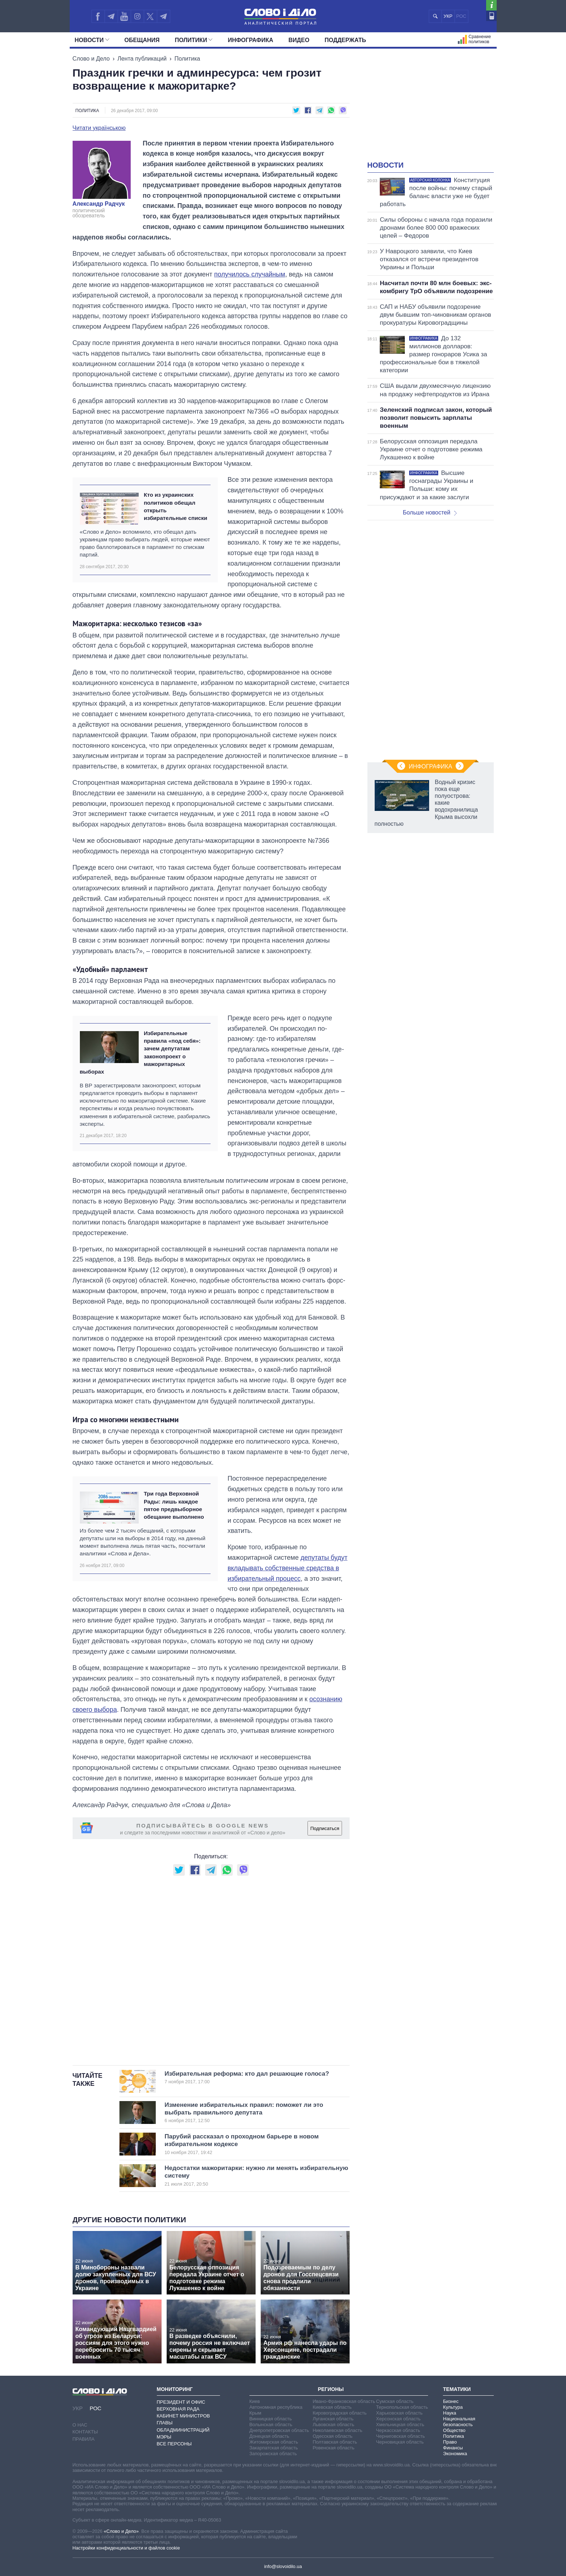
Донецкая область (269, 2436)
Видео (299, 40)
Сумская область (395, 2401)
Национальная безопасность (459, 2421)
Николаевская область (337, 2430)
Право (450, 2442)
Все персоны (174, 2443)
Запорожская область (273, 2453)
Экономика (455, 2453)
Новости (92, 40)
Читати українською (99, 128)
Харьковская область (399, 2413)
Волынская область (270, 2424)
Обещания (142, 40)
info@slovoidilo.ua (283, 2566)
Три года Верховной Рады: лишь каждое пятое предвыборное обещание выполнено (174, 1505)
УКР (448, 16)
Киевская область (332, 2407)
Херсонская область (398, 2418)
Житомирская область (273, 2442)
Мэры (164, 2437)
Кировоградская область (340, 2413)
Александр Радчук (99, 204)
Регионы (330, 2389)
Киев (254, 2401)
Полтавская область (335, 2442)
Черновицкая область (400, 2442)
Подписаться (324, 1828)
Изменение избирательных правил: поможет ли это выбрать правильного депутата (244, 2112)
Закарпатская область (273, 2447)
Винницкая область (270, 2418)
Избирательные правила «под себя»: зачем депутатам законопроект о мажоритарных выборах (140, 1052)
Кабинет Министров (183, 2416)
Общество (454, 2430)
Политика (187, 59)
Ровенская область (333, 2447)
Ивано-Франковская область (344, 2401)
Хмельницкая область (400, 2424)
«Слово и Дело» (121, 2531)
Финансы (453, 2447)
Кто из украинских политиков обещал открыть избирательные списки (175, 506)
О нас (80, 2425)
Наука (449, 2413)
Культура (453, 2407)
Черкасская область (398, 2430)
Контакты (85, 2432)
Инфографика (250, 40)
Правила (84, 2439)
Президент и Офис (181, 2402)
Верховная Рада (178, 2409)
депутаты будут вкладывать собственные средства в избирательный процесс (287, 1568)
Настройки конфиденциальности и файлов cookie (126, 2548)
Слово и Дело (91, 59)
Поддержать (345, 40)
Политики (194, 40)
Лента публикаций (142, 59)
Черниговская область (400, 2436)
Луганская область (333, 2418)
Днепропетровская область (279, 2430)
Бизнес (451, 2401)
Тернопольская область (402, 2407)
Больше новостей (430, 512)
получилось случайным (249, 274)
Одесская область (333, 2436)
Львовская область (333, 2424)
